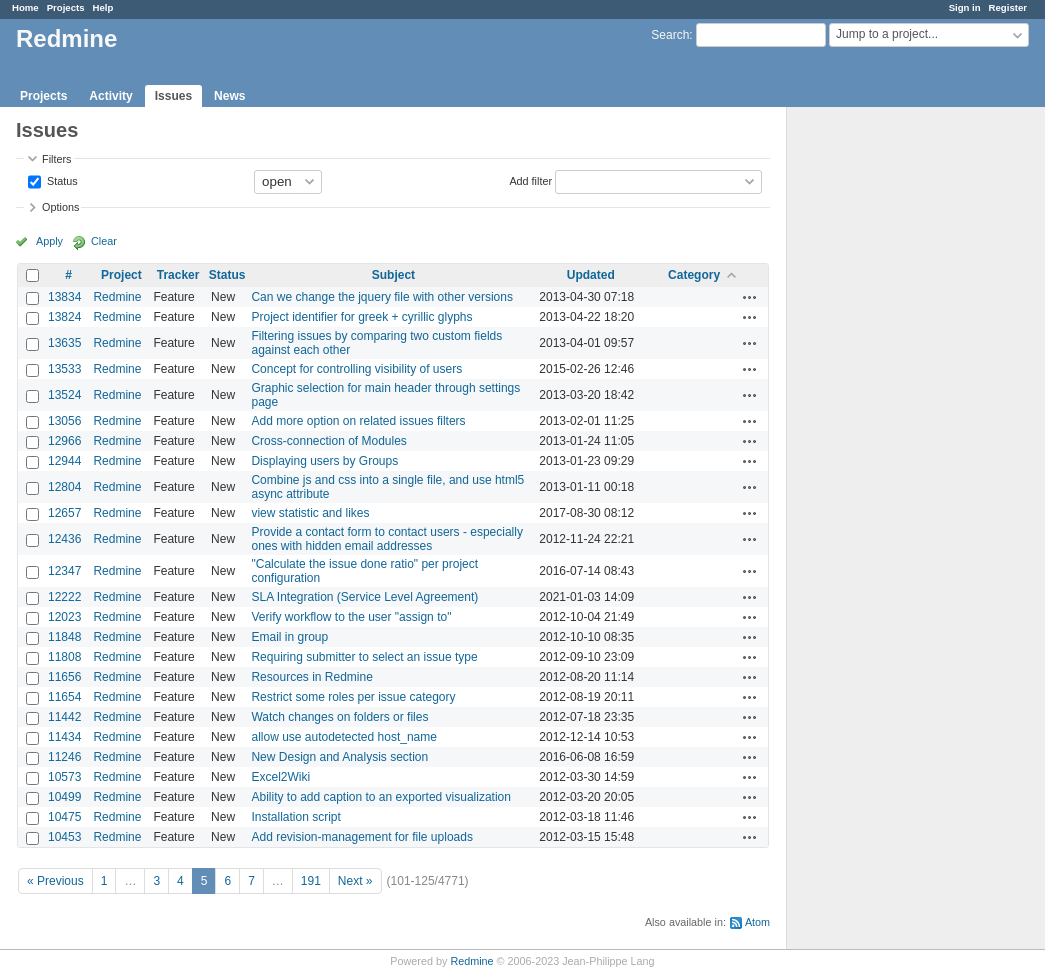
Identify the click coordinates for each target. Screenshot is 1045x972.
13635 (64, 343)
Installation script (295, 817)
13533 (64, 369)
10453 (64, 837)
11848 (64, 637)
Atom (757, 922)
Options (60, 207)
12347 (64, 571)
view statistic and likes (310, 513)
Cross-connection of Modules (328, 441)
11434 (64, 737)
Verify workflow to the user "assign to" (351, 617)
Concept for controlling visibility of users (356, 369)
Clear (104, 241)
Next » (355, 881)
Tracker (178, 275)
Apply (49, 241)
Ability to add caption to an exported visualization (381, 797)
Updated (591, 275)
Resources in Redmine (311, 677)
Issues (173, 96)
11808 (64, 657)
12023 (64, 617)
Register (1008, 7)
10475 (64, 817)
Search (670, 35)
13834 (64, 297)
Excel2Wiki (280, 777)
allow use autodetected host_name (343, 737)
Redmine (117, 297)
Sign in (965, 7)
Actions (750, 297)
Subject (393, 275)
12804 (64, 487)
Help (103, 7)
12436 (64, 539)
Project (121, 275)
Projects (66, 7)
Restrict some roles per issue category (353, 697)
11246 (64, 757)
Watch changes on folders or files (339, 717)
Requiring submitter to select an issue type (364, 657)
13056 (64, 421)
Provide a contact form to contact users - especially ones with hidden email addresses (386, 539)
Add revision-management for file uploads (361, 837)
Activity (110, 96)
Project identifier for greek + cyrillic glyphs (361, 317)
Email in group (289, 637)
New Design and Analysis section (339, 757)
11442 (64, 717)
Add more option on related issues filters (358, 421)
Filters (56, 159)
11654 (64, 697)
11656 (64, 677)
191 (311, 881)
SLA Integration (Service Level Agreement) (364, 597)
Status (61, 180)
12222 (64, 597)
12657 (64, 513)
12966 (64, 441)
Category (694, 275)
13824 (64, 317)
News (229, 96)
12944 (64, 461)
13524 (64, 395)
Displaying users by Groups (324, 461)
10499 (64, 797)
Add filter (530, 180)
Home (25, 7)
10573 (64, 777)
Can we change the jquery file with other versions (381, 297)
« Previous (55, 881)
